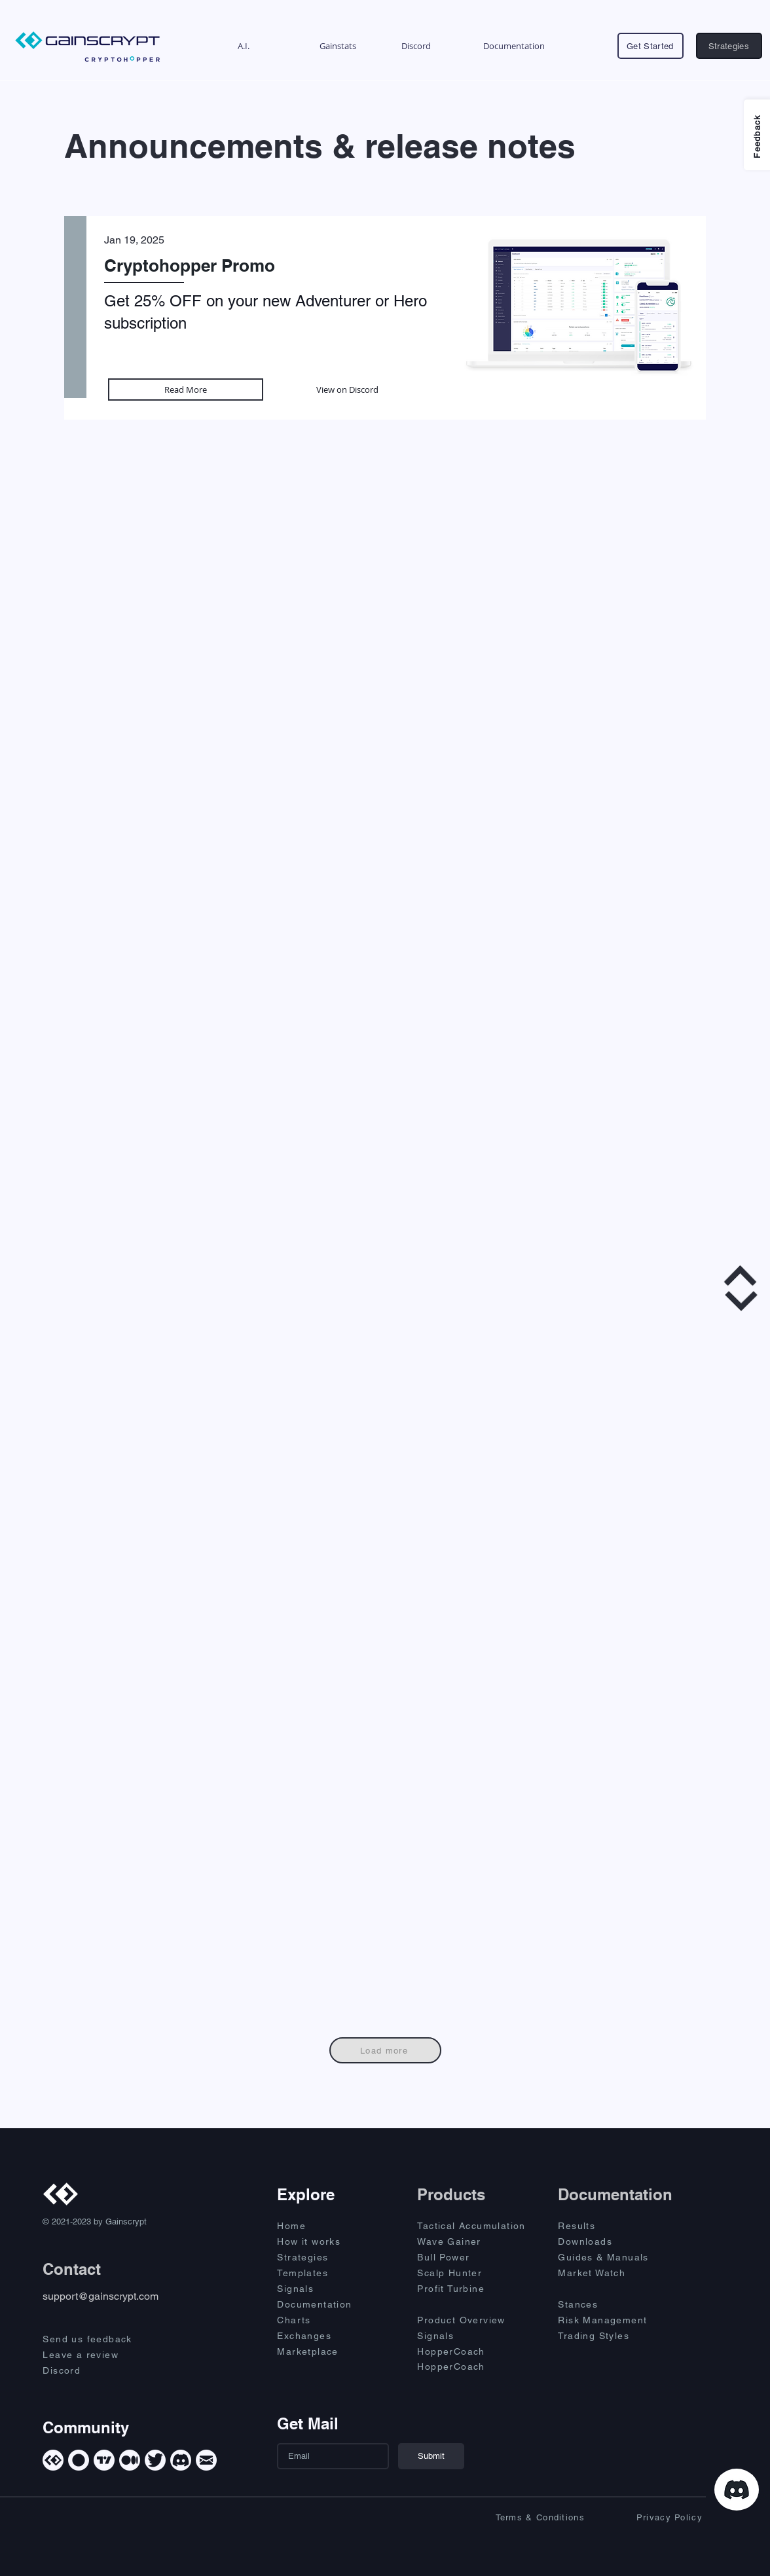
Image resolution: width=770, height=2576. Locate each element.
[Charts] (323, 2320)
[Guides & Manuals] (617, 2257)
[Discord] (99, 2370)
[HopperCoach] (476, 2351)
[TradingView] (104, 2460)
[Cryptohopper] (78, 2460)
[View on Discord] (347, 389)
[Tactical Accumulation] (479, 2226)
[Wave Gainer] (476, 2241)
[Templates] (323, 2273)
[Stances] (604, 2304)
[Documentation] (323, 2304)
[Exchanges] (323, 2336)
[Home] (323, 2226)
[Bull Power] (476, 2257)
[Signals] (323, 2288)
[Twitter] (155, 2460)
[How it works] (323, 2241)
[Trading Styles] (604, 2336)
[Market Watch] (604, 2273)
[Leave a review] (99, 2355)
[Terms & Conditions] (528, 2517)
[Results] (604, 2226)
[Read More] (185, 389)
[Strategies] (729, 46)
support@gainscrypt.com (100, 2296)
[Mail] (206, 2460)
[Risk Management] (617, 2320)
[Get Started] (650, 46)
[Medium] (129, 2460)
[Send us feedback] (99, 2339)
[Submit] (431, 2456)
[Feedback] (757, 135)
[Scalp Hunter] (476, 2273)
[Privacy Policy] (646, 2517)
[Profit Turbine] (476, 2288)
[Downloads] (604, 2241)
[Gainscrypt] (53, 2460)
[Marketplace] (323, 2351)
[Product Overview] (476, 2320)
